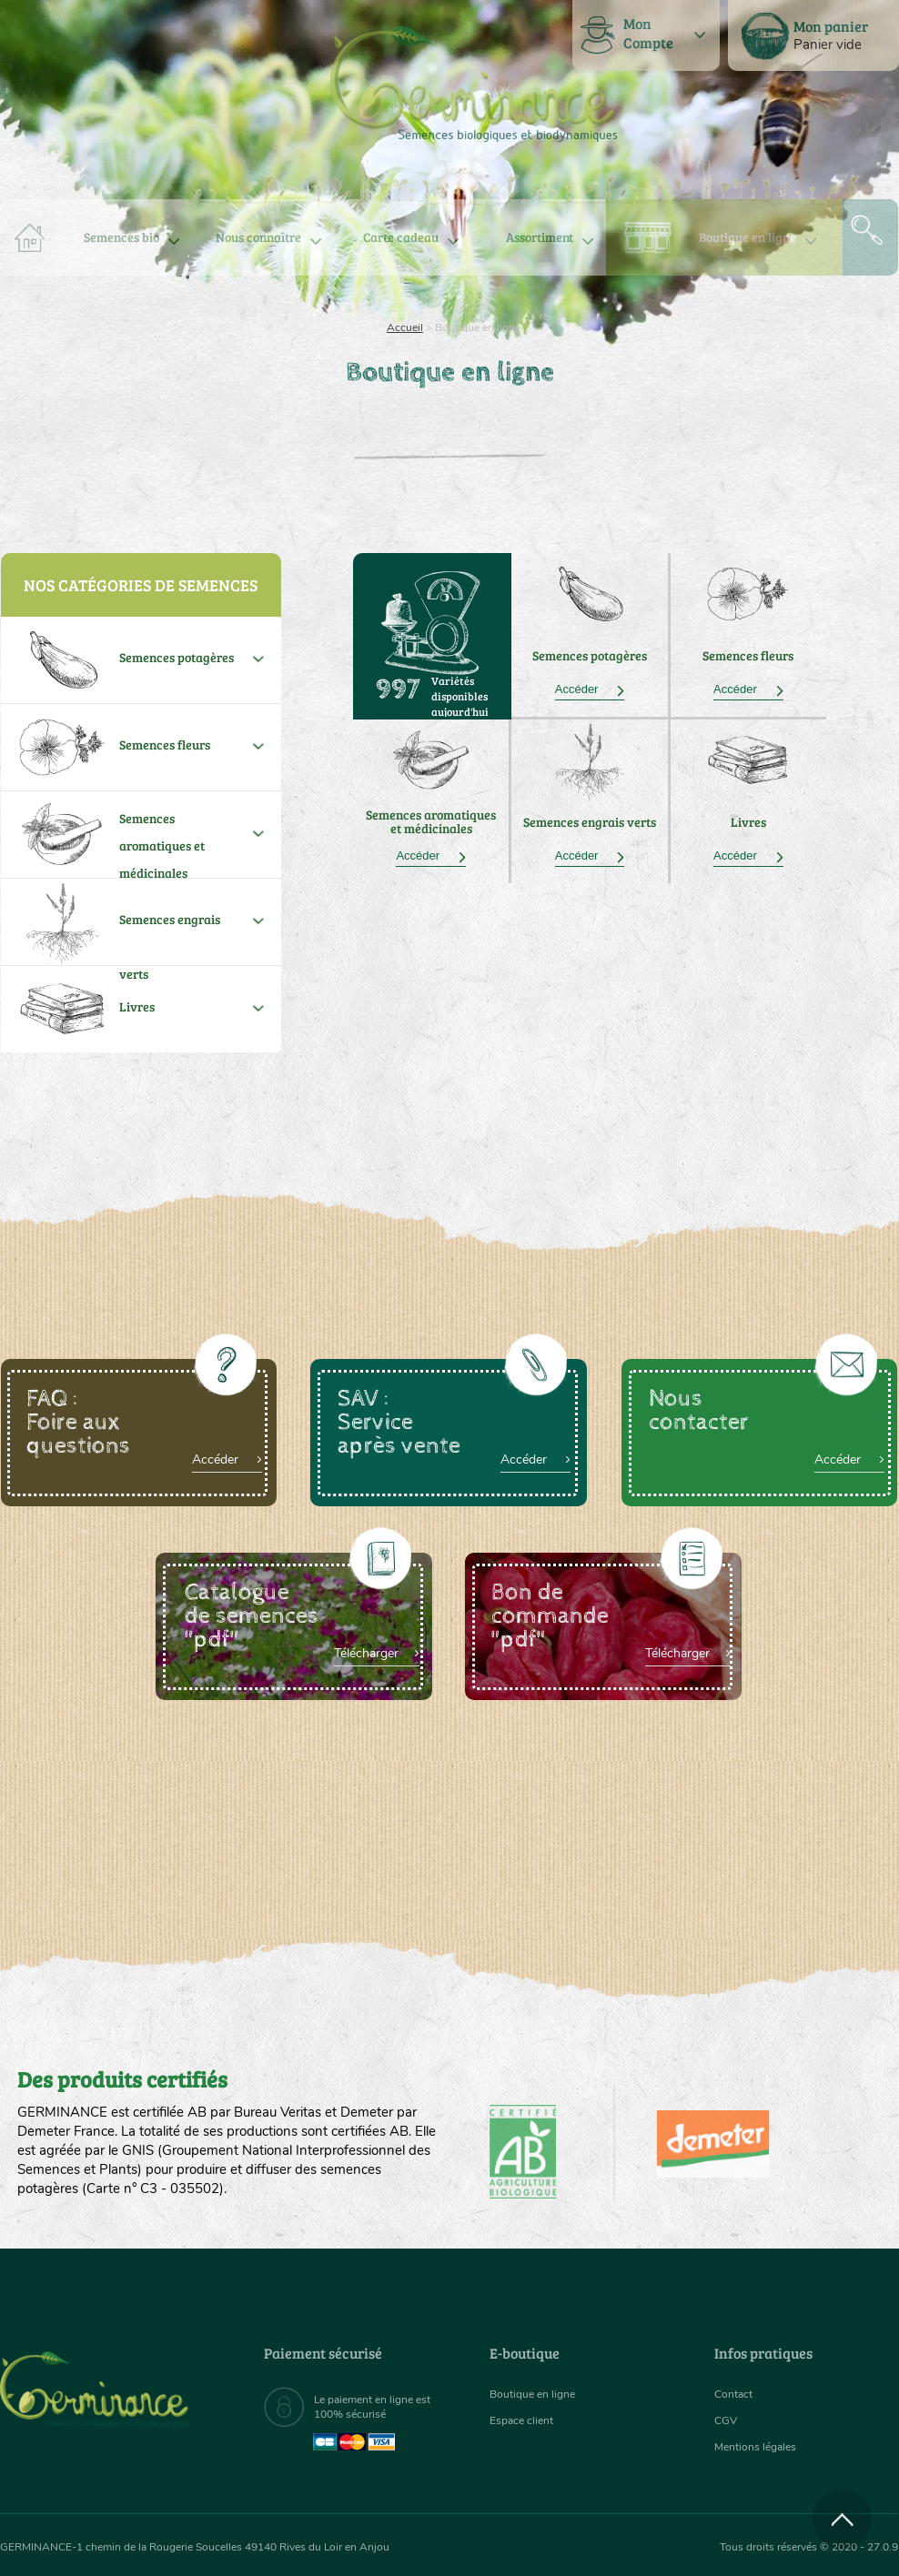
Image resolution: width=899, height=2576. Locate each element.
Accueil (405, 327)
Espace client (526, 2420)
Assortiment (539, 237)
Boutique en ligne (747, 237)
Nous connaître (258, 237)
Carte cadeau (401, 237)
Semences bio (121, 237)
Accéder (590, 689)
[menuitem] (813, 35)
